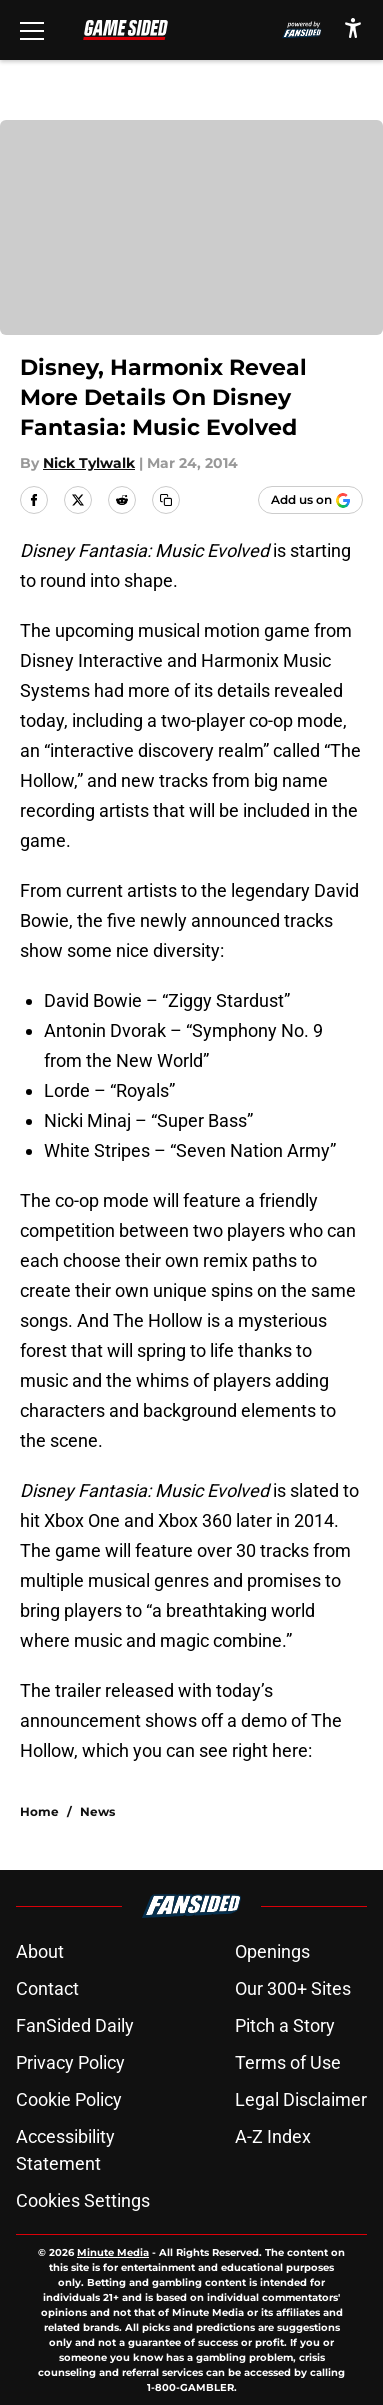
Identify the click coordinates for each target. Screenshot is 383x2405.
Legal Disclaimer (301, 2099)
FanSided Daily (75, 2025)
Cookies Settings (83, 2200)
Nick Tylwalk (89, 463)
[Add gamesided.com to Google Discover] (310, 500)
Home (39, 1811)
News (97, 1811)
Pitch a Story (285, 2025)
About (40, 1951)
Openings (272, 1951)
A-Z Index (273, 2136)
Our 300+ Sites (293, 1988)
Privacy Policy (70, 2062)
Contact (47, 1988)
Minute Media (113, 2252)
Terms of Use (288, 2062)
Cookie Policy (69, 2099)
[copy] (166, 500)
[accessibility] (353, 27)
